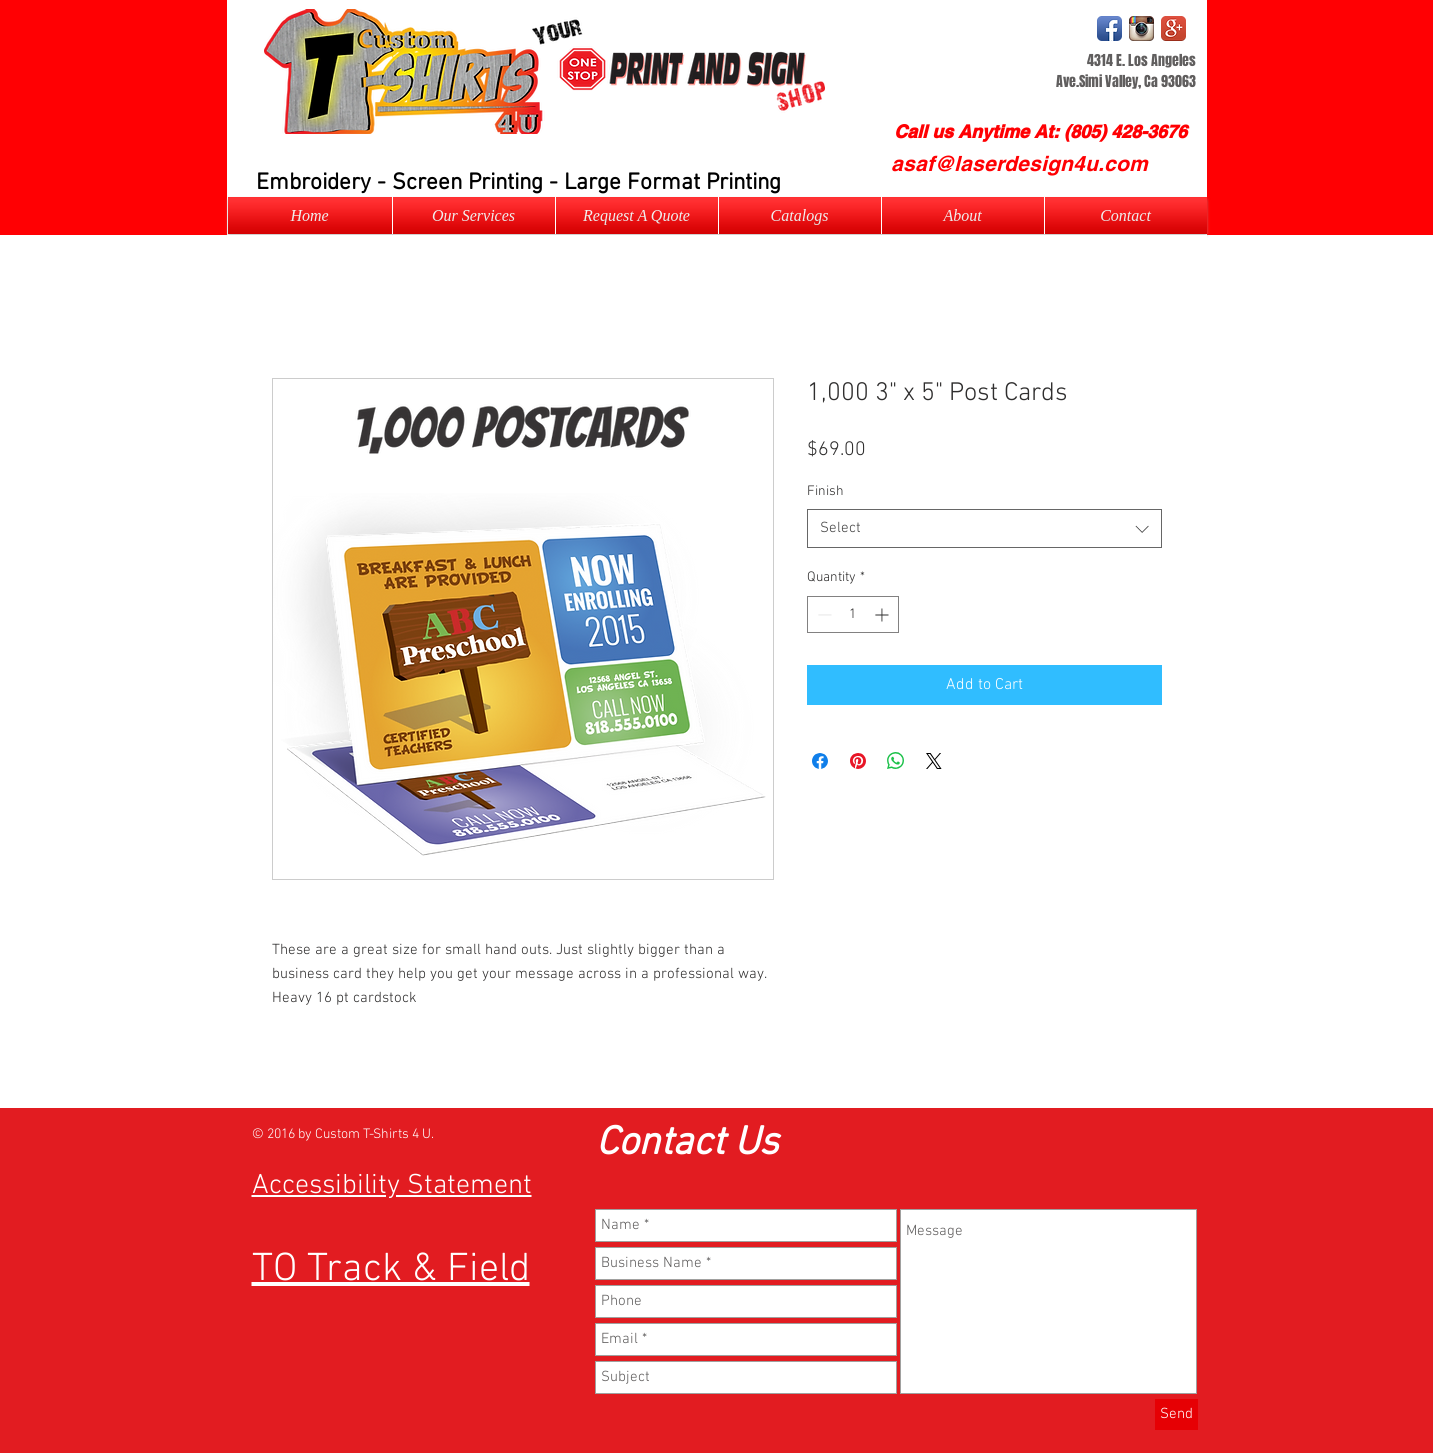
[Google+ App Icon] (1173, 28)
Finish (825, 491)
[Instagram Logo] (1141, 28)
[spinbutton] (853, 614)
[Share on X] (934, 761)
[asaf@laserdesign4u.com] (1020, 163)
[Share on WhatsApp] (896, 761)
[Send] (1176, 1414)
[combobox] (984, 528)
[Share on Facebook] (820, 761)
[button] (637, 215)
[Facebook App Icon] (1109, 28)
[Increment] (883, 614)
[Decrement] (822, 614)
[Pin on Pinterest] (858, 761)
